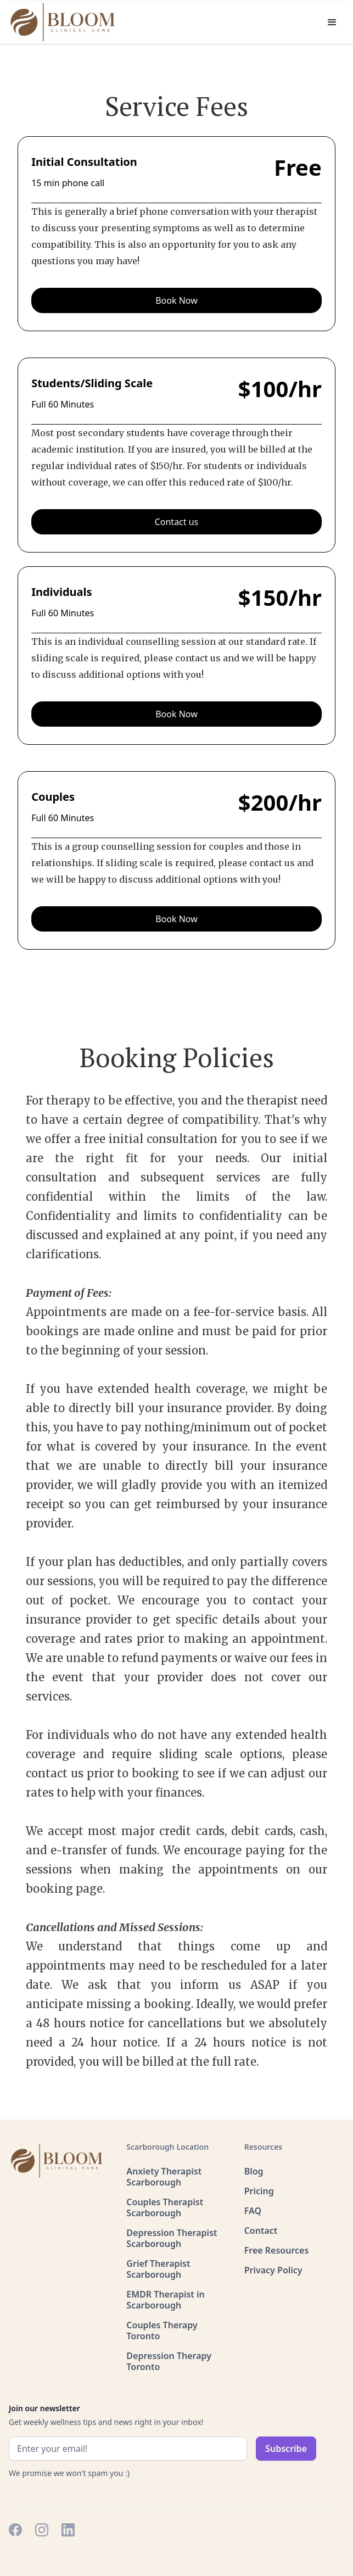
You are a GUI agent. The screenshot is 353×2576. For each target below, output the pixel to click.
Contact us (177, 522)
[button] (332, 22)
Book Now (176, 300)
